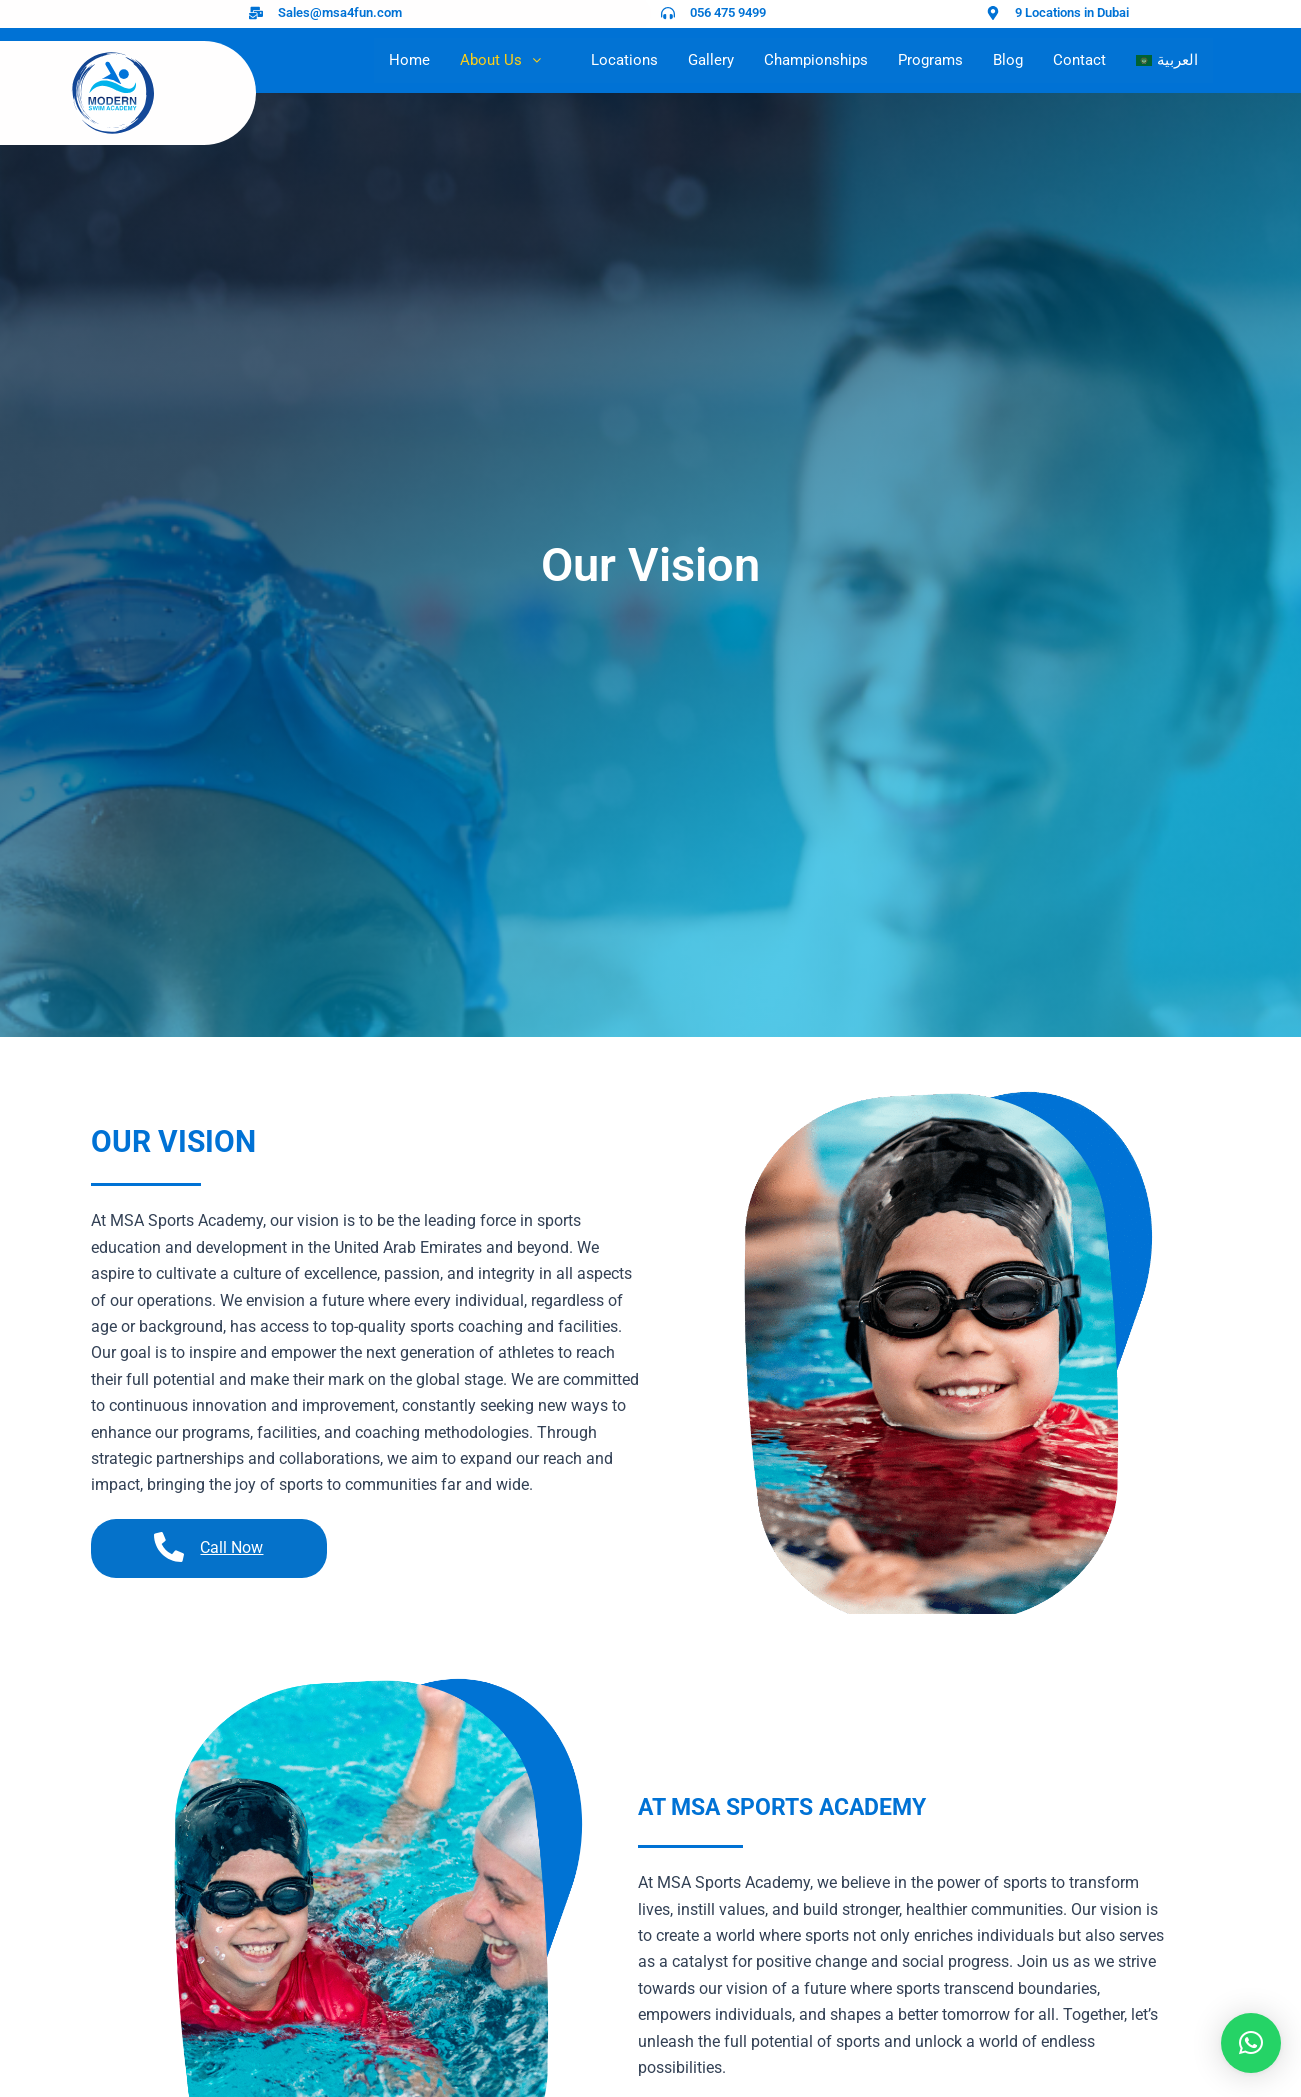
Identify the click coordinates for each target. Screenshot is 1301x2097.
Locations (624, 60)
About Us (510, 60)
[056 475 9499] (668, 13)
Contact (1079, 60)
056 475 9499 (728, 12)
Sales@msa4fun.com (340, 12)
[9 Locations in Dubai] (993, 13)
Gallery (711, 60)
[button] (1251, 2043)
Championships (816, 60)
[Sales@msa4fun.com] (256, 13)
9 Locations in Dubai (1072, 12)
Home (409, 60)
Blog (1008, 60)
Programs (930, 60)
